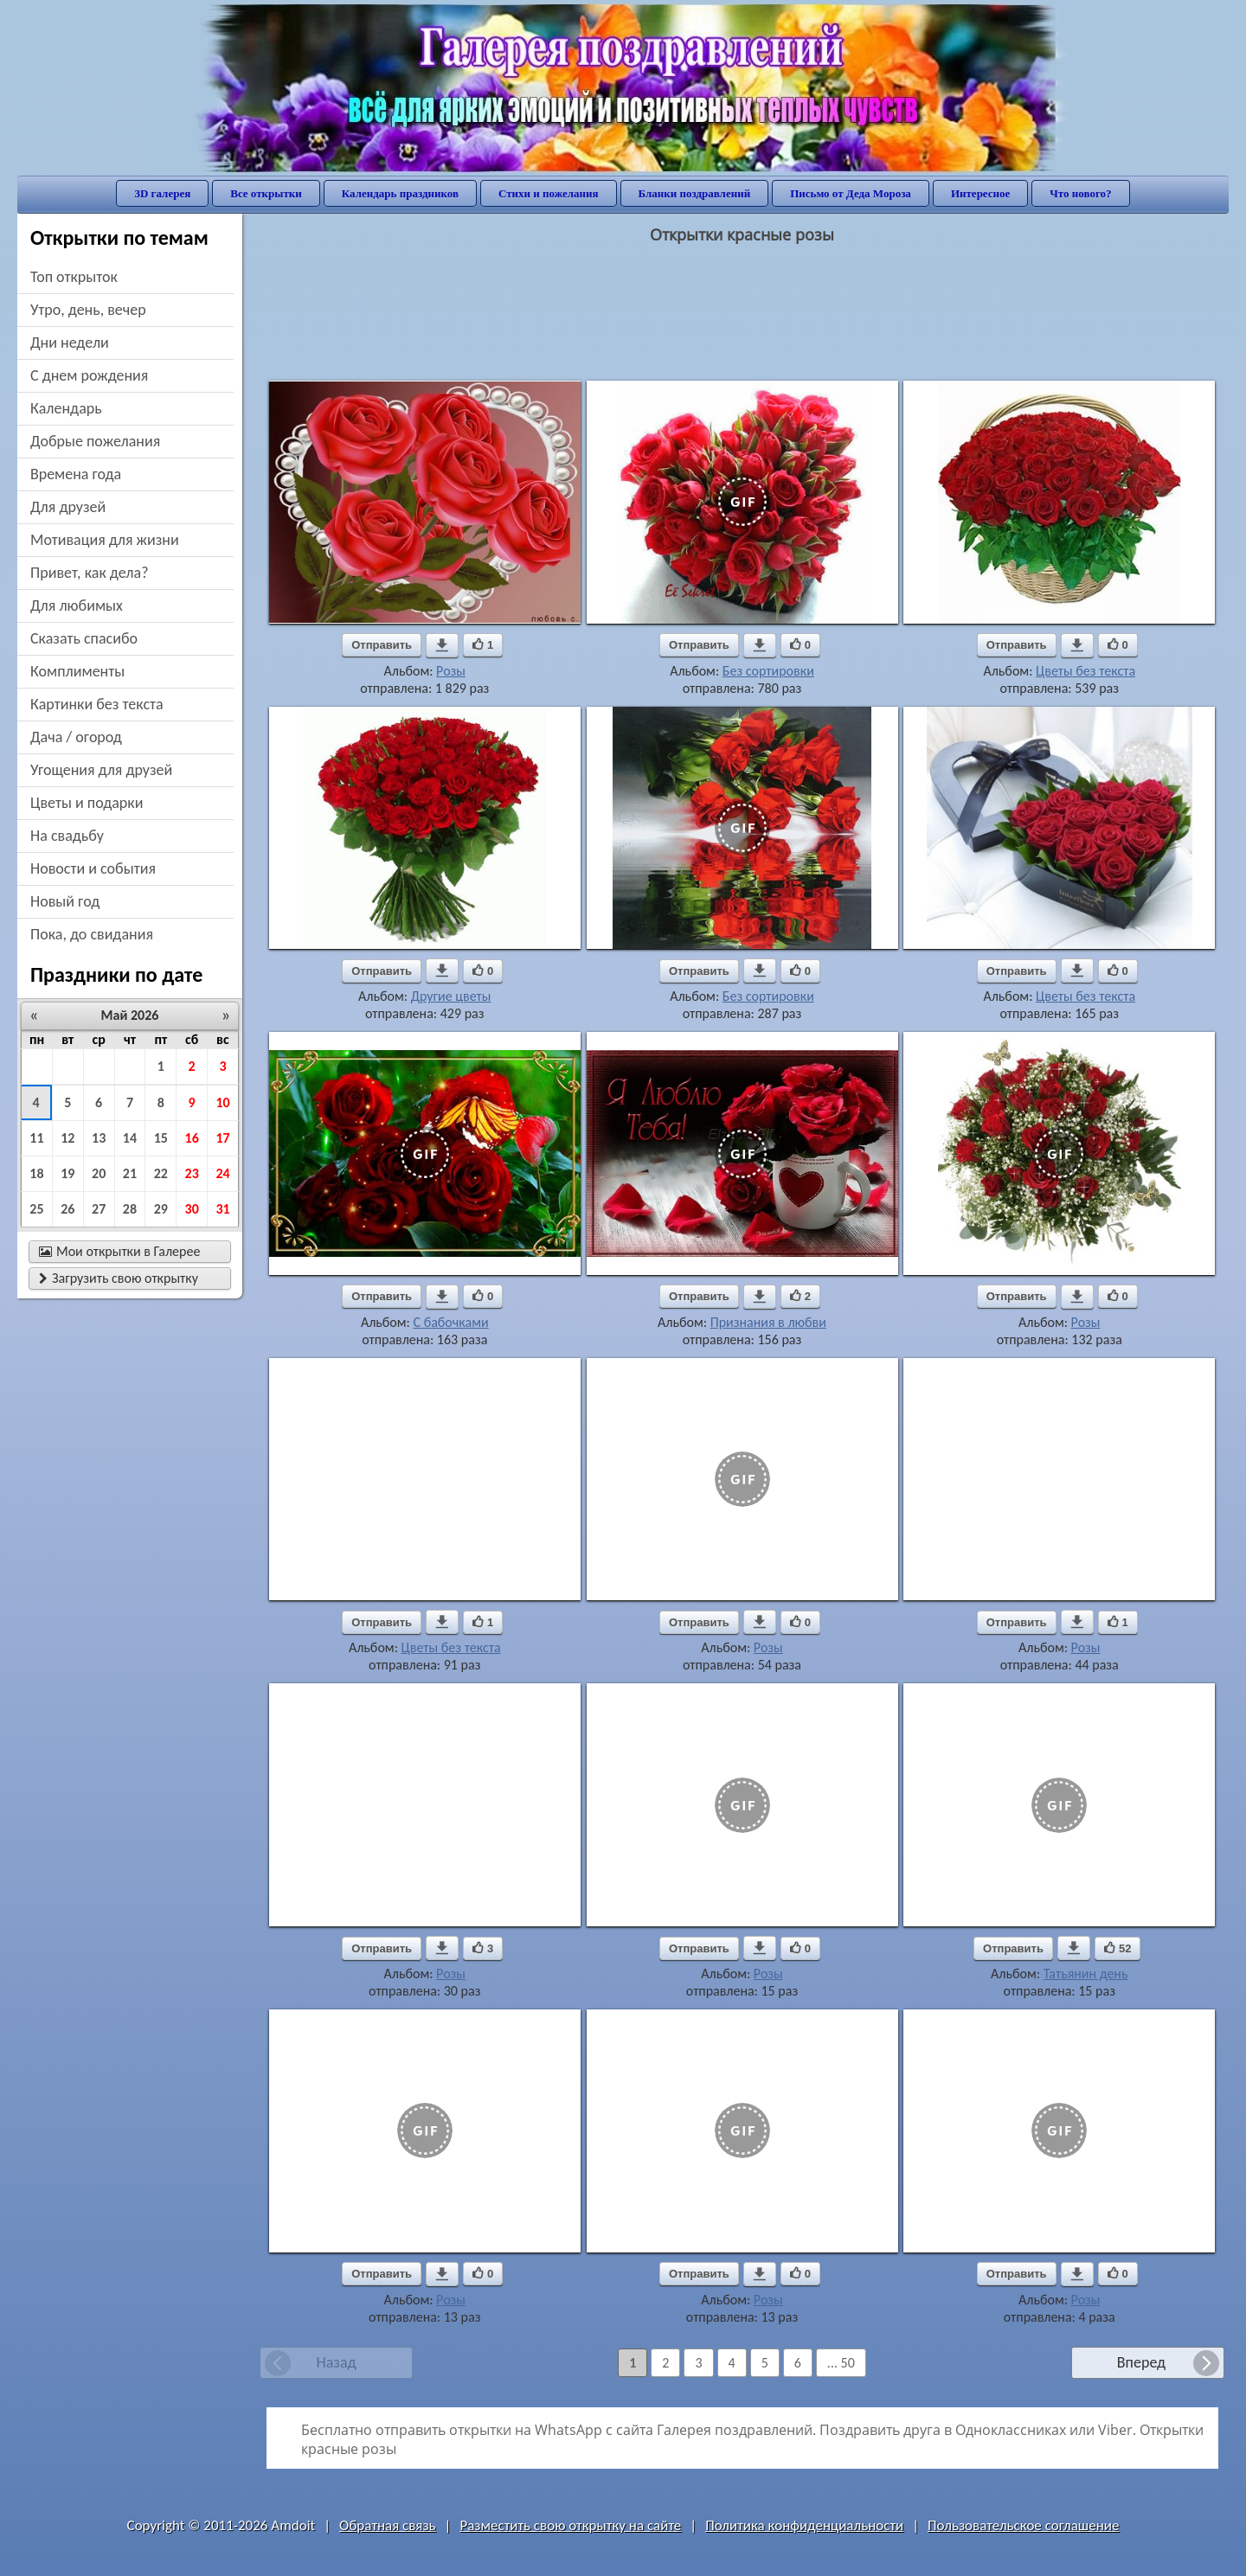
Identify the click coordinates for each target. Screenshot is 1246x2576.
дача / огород (76, 737)
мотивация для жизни (104, 539)
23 (192, 1173)
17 (222, 1138)
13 (99, 1138)
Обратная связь (387, 2525)
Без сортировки (768, 671)
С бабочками (451, 1322)
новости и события (93, 868)
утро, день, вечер (88, 309)
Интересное (980, 193)
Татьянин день (1086, 1973)
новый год (65, 901)
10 (222, 1102)
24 (222, 1173)
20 (99, 1173)
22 (161, 1173)
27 (99, 1209)
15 (161, 1138)
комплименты (77, 671)
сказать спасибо (84, 638)
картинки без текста (97, 704)
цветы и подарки (86, 802)
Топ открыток (74, 276)
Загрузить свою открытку (118, 1278)
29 (161, 1209)
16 (192, 1138)
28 (130, 1209)
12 (67, 1138)
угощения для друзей (101, 769)
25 (36, 1209)
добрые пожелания (95, 441)
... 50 (841, 2363)
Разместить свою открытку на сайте (570, 2525)
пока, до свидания (91, 934)
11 (36, 1138)
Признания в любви (768, 1322)
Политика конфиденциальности (804, 2525)
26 (67, 1209)
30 (192, 1209)
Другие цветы (451, 996)
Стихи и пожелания (548, 193)
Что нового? (1080, 193)
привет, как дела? (89, 572)
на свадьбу (67, 835)
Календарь (66, 408)
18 (36, 1173)
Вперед (1141, 2362)
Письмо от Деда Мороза (850, 193)
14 (130, 1138)
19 (67, 1173)
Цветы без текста (1085, 671)
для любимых (76, 605)
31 (222, 1209)
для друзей (68, 506)
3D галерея (162, 193)
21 (130, 1173)
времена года (75, 474)
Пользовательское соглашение (1023, 2525)
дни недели (69, 342)
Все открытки (266, 193)
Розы (451, 671)
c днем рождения (89, 375)
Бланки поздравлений (695, 193)
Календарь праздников (400, 193)
